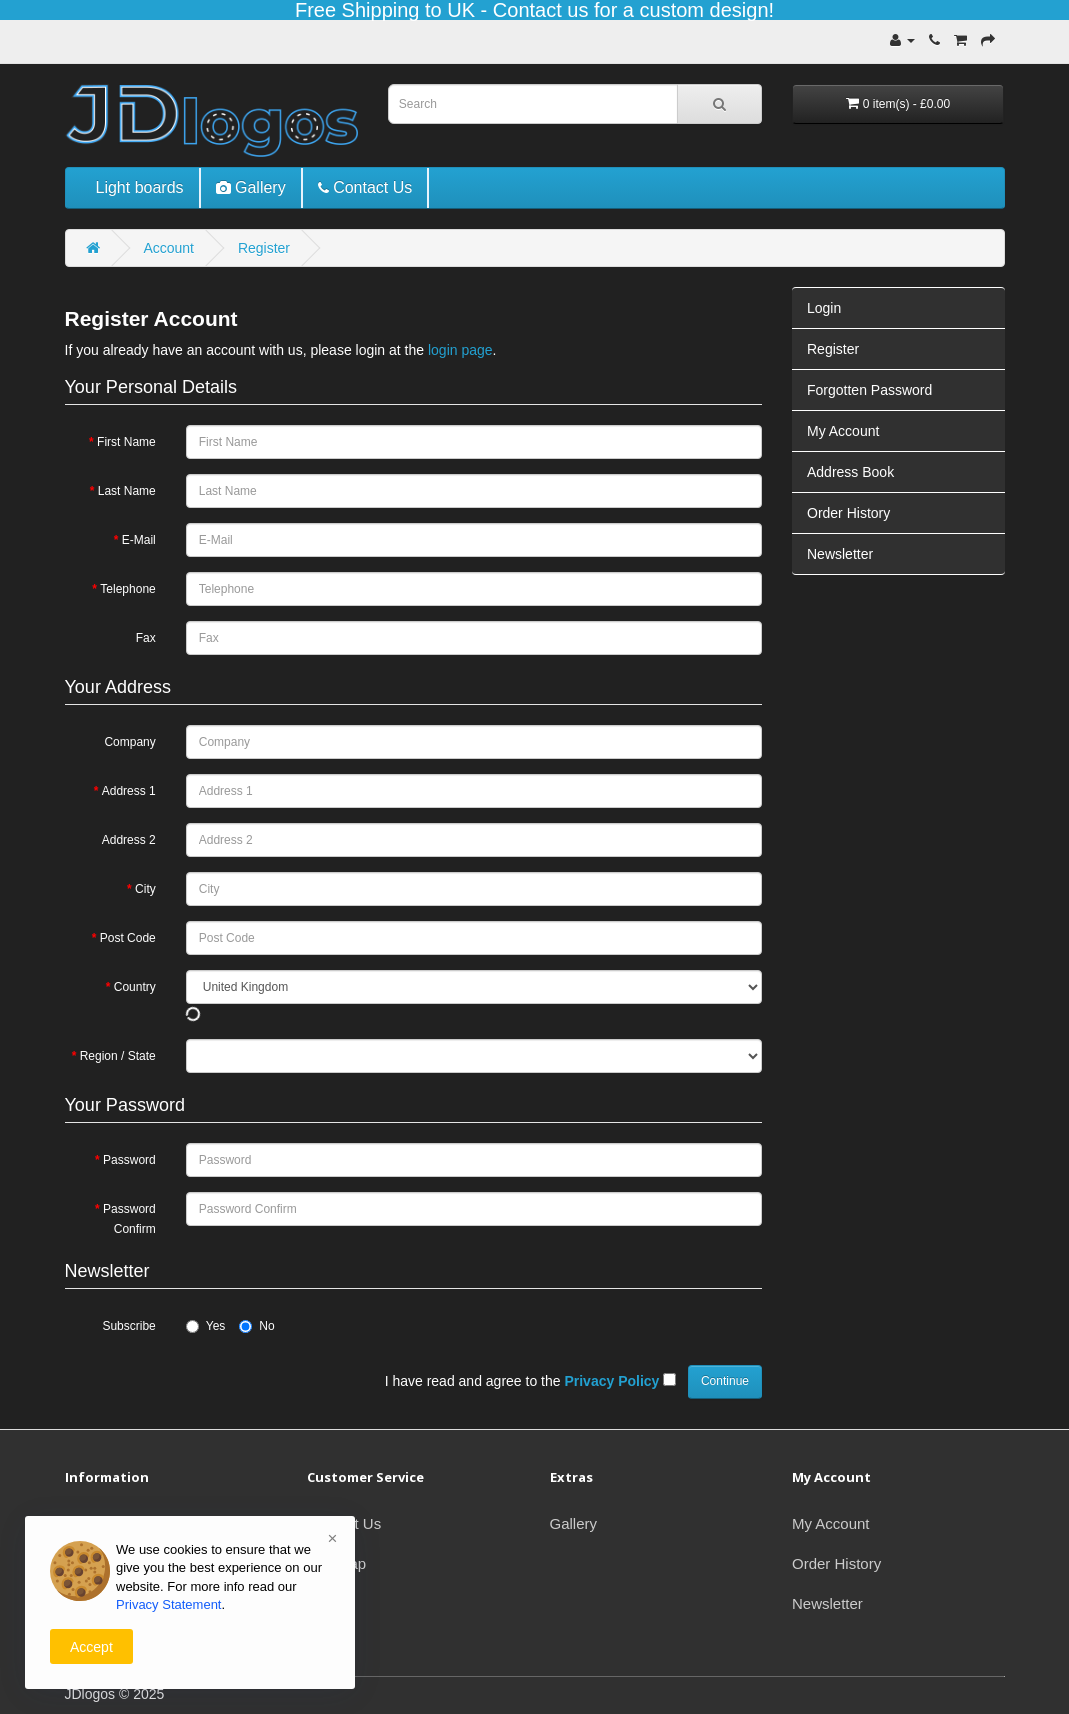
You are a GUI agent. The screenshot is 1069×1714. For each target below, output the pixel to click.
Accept (91, 1647)
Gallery (574, 1523)
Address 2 (129, 840)
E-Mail (139, 540)
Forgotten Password (869, 390)
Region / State (118, 1056)
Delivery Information (131, 1523)
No (256, 1326)
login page (460, 350)
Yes (206, 1326)
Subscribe (128, 1326)
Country (135, 987)
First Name (126, 442)
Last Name (127, 491)
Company (129, 742)
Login (824, 308)
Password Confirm (129, 1219)
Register (264, 248)
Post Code (128, 938)
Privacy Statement (169, 1604)
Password (129, 1160)
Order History (848, 513)
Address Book (850, 472)
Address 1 (129, 791)
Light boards (140, 187)
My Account (843, 431)
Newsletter (840, 554)
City (145, 889)
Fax (146, 638)
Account (168, 248)
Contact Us (344, 1523)
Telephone (127, 589)
